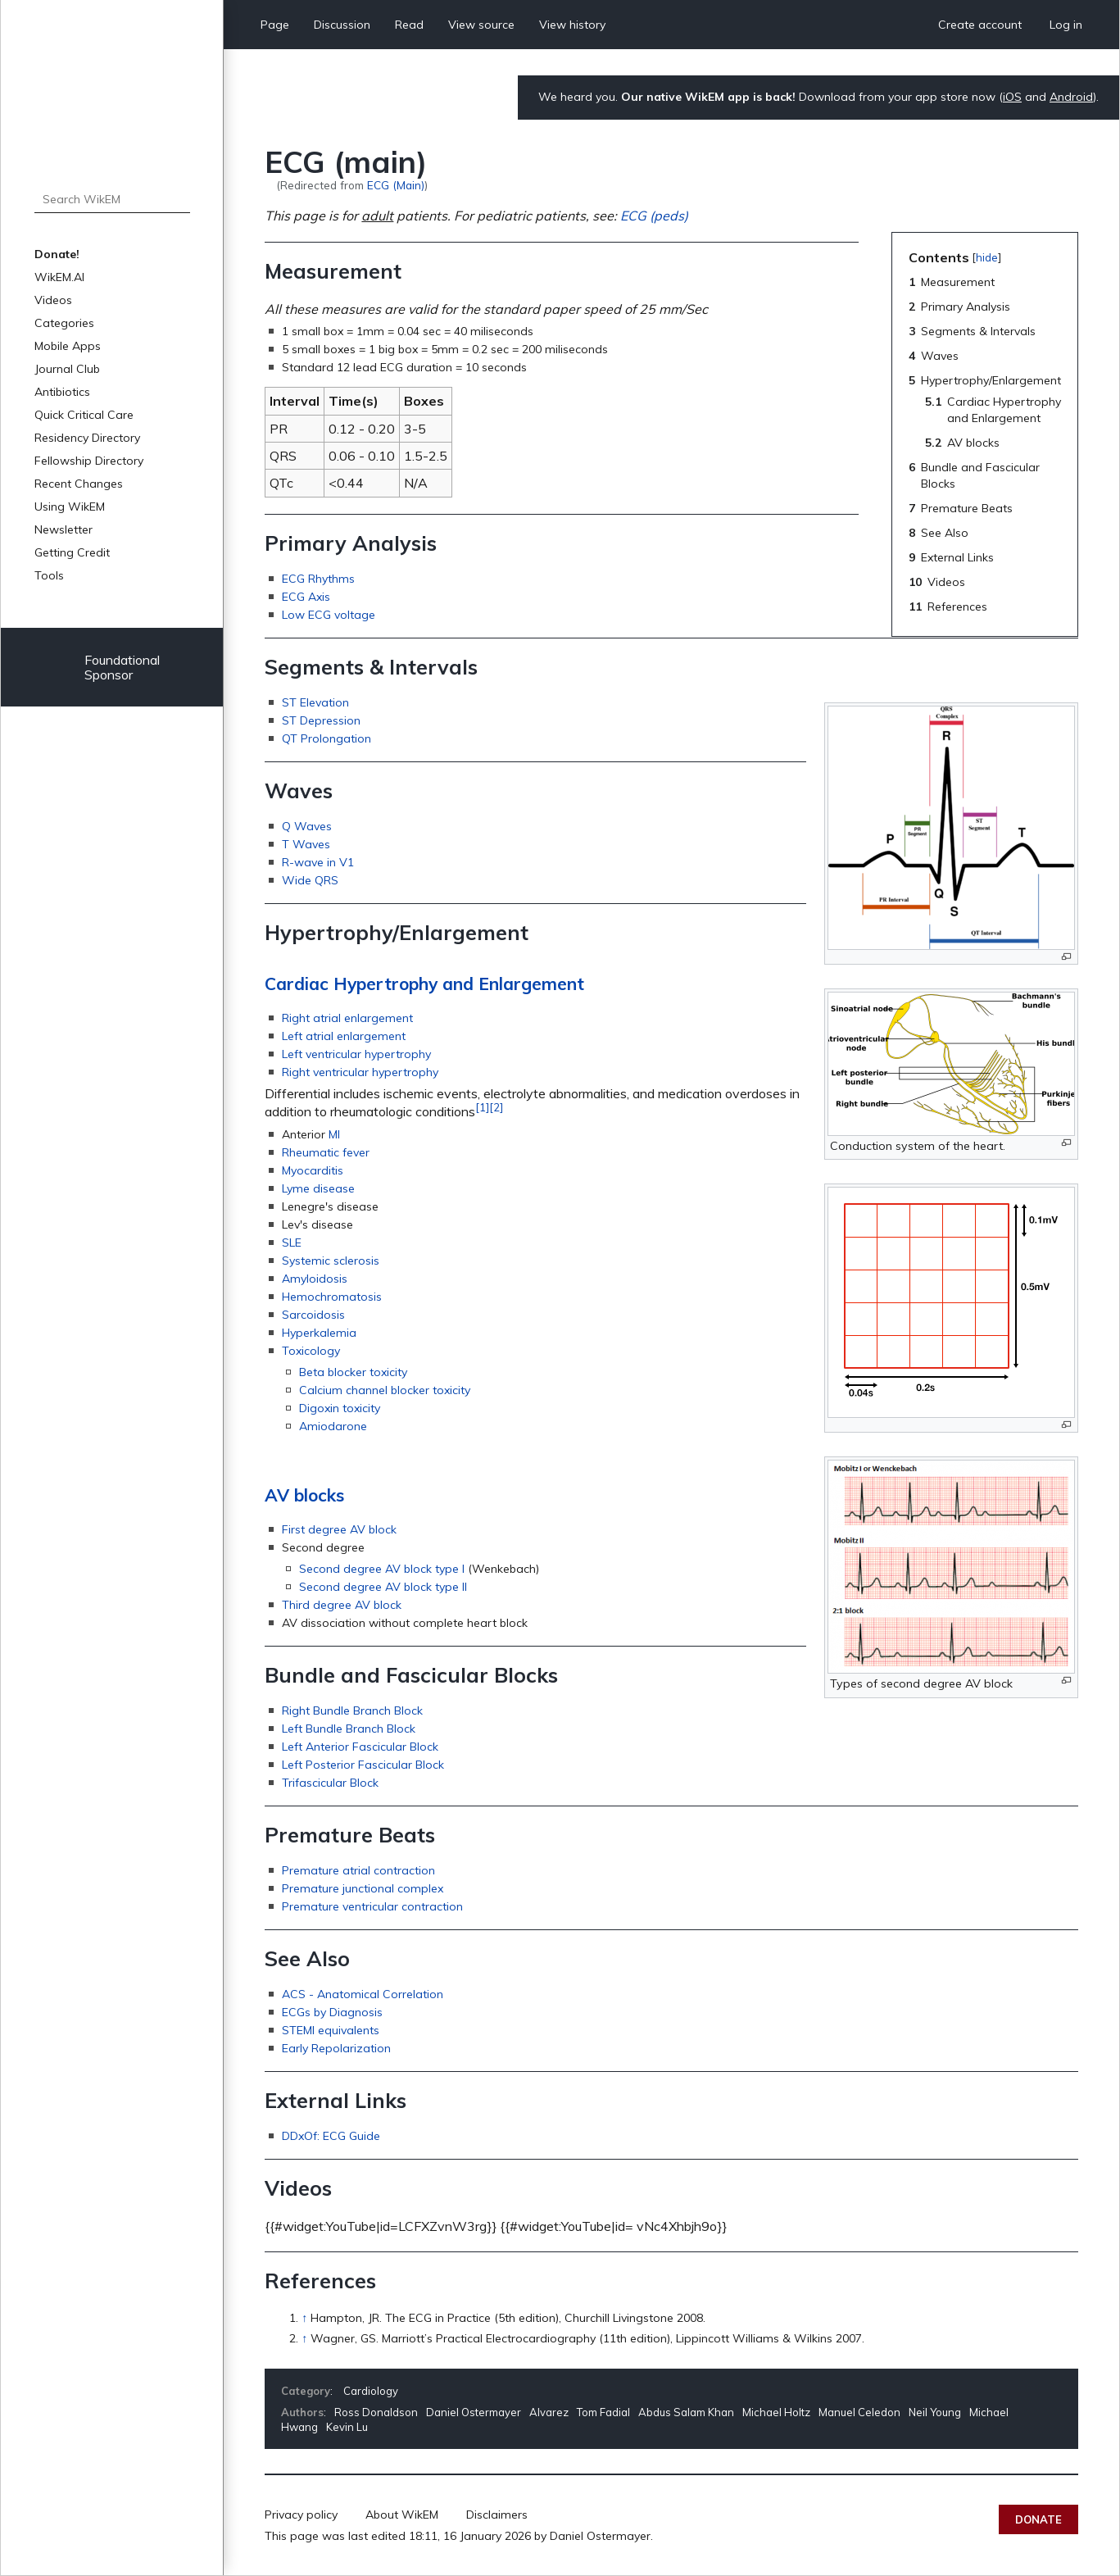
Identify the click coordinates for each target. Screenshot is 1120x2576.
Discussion (342, 24)
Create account (980, 24)
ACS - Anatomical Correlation (362, 1994)
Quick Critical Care (84, 414)
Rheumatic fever (326, 1152)
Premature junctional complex (362, 1888)
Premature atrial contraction (358, 1870)
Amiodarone (333, 1426)
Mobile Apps (67, 345)
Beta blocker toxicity (353, 1372)
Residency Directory (87, 437)
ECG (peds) (654, 215)
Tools (49, 575)
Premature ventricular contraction (372, 1906)
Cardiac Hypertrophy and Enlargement (424, 983)
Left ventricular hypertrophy (356, 1054)
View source (481, 24)
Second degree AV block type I (382, 1568)
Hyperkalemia (319, 1332)
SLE (292, 1242)
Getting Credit (72, 552)
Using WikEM (69, 506)
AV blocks (304, 1495)
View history (572, 24)
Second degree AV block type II (383, 1586)
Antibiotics (62, 391)
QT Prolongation (326, 738)
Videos (53, 300)
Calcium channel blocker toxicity (384, 1390)
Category (305, 2390)
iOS (1012, 96)
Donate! (56, 254)
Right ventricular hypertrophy (360, 1072)
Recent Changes (78, 483)
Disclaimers (497, 2514)
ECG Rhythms (318, 578)
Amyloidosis (314, 1278)
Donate (1038, 2519)
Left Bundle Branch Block (348, 1728)
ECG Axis (306, 596)
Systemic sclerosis (330, 1260)
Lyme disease (318, 1188)
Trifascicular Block (330, 1782)
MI (334, 1134)
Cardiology (370, 2390)
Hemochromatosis (332, 1296)
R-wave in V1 (318, 862)
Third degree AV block (341, 1604)
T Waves (306, 844)
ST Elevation (315, 702)
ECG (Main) (395, 185)
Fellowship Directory (88, 460)
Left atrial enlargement (344, 1036)
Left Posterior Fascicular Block (363, 1764)
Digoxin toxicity (339, 1408)
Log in (1066, 24)
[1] (482, 1107)
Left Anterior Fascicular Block (360, 1746)
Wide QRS (310, 880)
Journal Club (67, 368)
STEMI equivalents (330, 2030)
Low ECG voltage (328, 614)
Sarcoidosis (313, 1314)
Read (409, 24)
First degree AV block (339, 1529)
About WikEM (401, 2514)
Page (275, 24)
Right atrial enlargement (347, 1018)
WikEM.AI (59, 277)
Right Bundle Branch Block (352, 1710)
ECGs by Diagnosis (332, 2012)
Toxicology (311, 1350)
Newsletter (63, 529)
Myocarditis (312, 1170)
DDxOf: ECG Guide (331, 2135)
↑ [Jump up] (304, 2317)
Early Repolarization (336, 2048)
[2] (496, 1107)
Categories (64, 323)
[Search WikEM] (112, 199)
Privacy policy (301, 2514)
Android (1071, 96)
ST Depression (321, 720)
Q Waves (307, 826)
